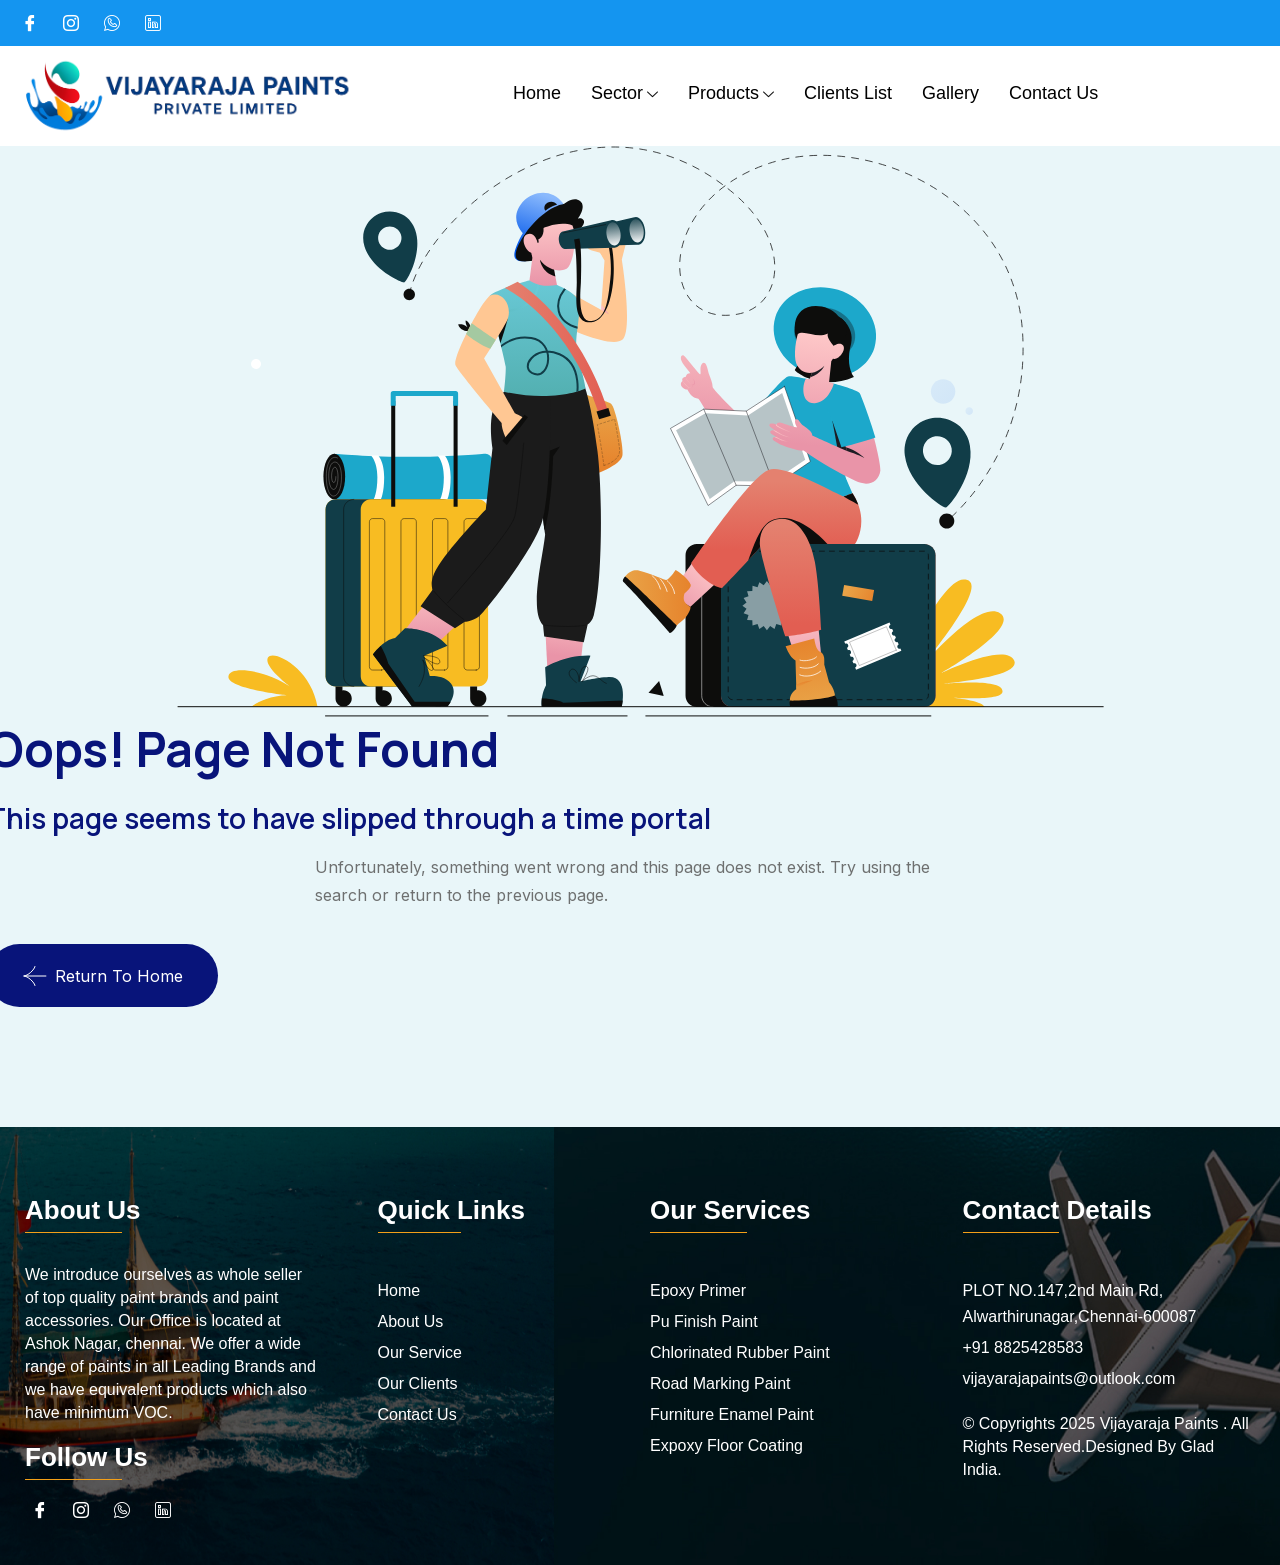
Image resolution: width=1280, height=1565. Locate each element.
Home (537, 93)
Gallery (950, 93)
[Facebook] (30, 23)
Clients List (848, 93)
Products (731, 95)
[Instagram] (71, 23)
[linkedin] (163, 1510)
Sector (624, 95)
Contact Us (1053, 93)
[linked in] (153, 23)
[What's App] (112, 23)
